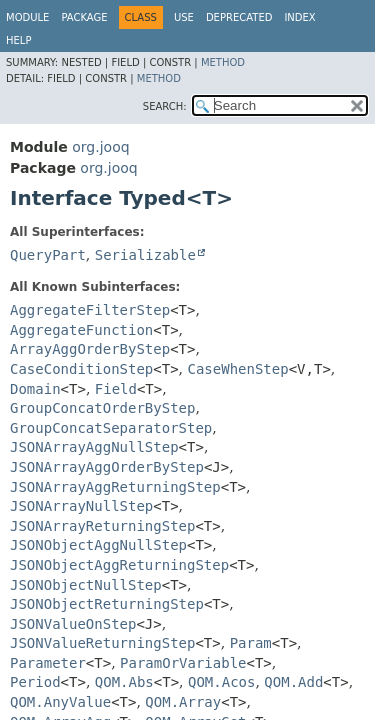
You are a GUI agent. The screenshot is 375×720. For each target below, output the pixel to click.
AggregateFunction (81, 330)
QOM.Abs (124, 682)
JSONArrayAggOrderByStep (107, 467)
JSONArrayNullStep (81, 506)
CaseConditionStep (81, 369)
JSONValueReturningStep (102, 643)
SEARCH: (165, 106)
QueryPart (48, 255)
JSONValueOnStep (73, 624)
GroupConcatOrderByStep (102, 408)
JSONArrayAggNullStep (94, 447)
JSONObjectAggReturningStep (119, 565)
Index (299, 17)
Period (35, 682)
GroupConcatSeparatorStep (111, 428)
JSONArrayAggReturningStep (115, 487)
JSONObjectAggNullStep (98, 545)
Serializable (145, 255)
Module (27, 17)
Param (251, 643)
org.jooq (100, 147)
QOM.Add (293, 682)
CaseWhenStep (238, 369)
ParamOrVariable (183, 663)
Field (116, 389)
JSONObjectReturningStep (107, 604)
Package (84, 17)
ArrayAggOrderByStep (90, 349)
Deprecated (239, 17)
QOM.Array (183, 702)
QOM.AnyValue (60, 702)
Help (18, 40)
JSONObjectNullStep (86, 585)
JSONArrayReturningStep (102, 526)
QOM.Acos (221, 682)
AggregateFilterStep (90, 310)
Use (184, 17)
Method (223, 62)
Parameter (48, 663)
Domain (35, 389)
